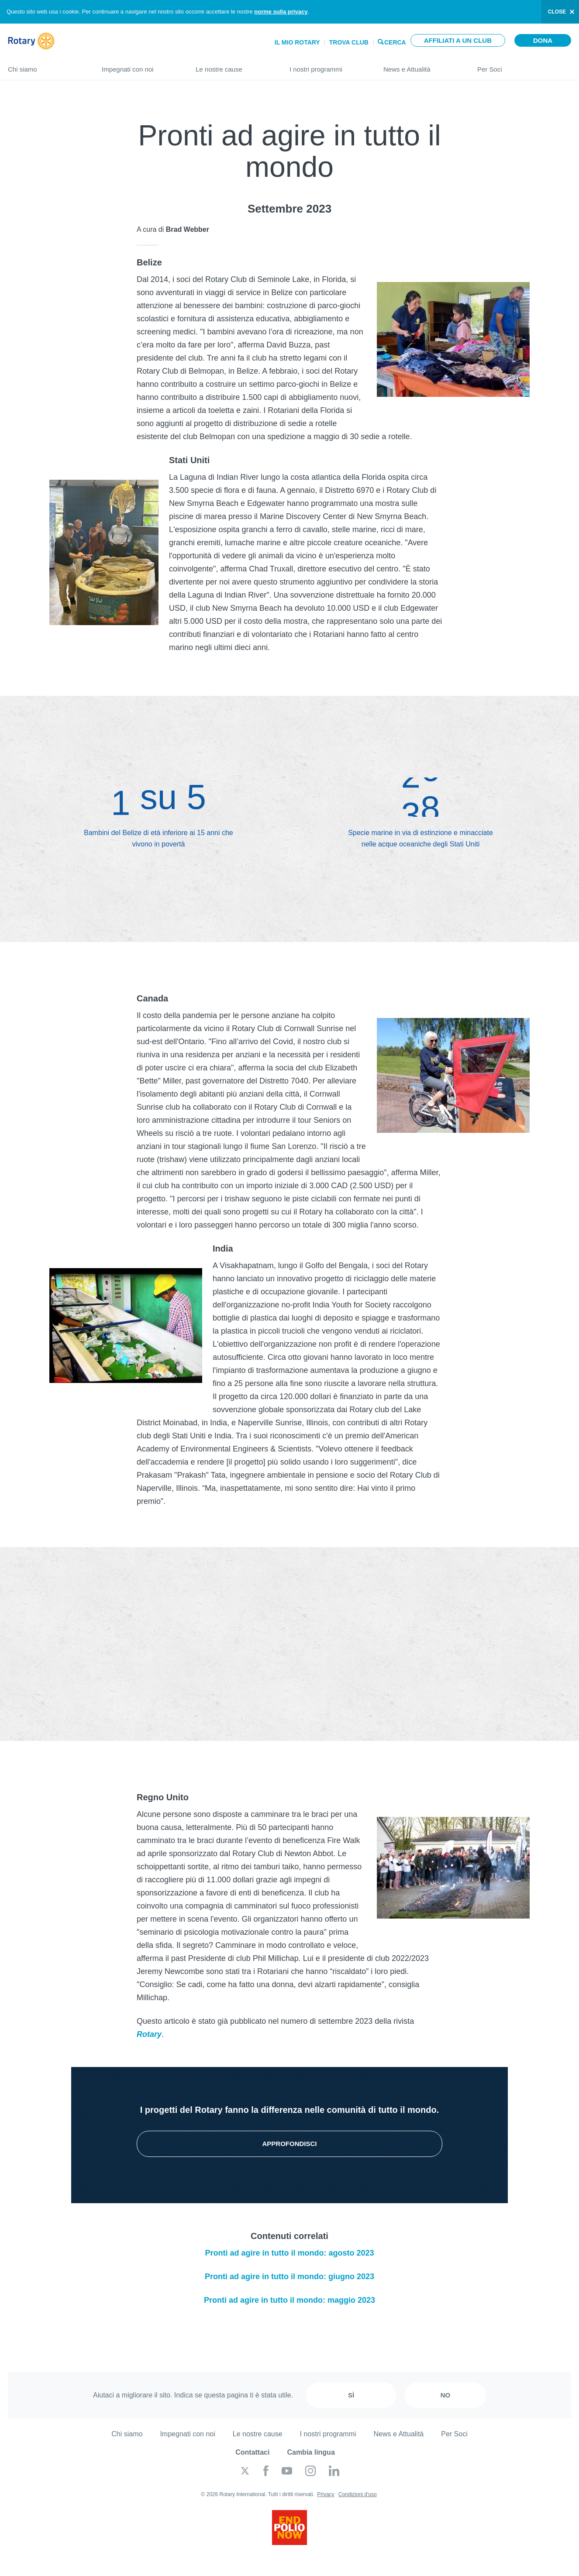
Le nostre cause (234, 65)
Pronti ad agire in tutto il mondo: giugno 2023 (289, 2276)
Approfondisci (289, 2143)
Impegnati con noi (140, 65)
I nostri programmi (328, 65)
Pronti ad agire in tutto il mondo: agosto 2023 (289, 2253)
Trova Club (349, 42)
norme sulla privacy (280, 11)
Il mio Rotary (297, 42)
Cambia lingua (310, 2452)
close (557, 12)
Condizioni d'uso (357, 2494)
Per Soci (524, 65)
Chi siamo (46, 65)
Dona (542, 40)
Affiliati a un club (458, 40)
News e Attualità (421, 65)
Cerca (395, 42)
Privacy (325, 2494)
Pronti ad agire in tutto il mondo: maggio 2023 (289, 2300)
